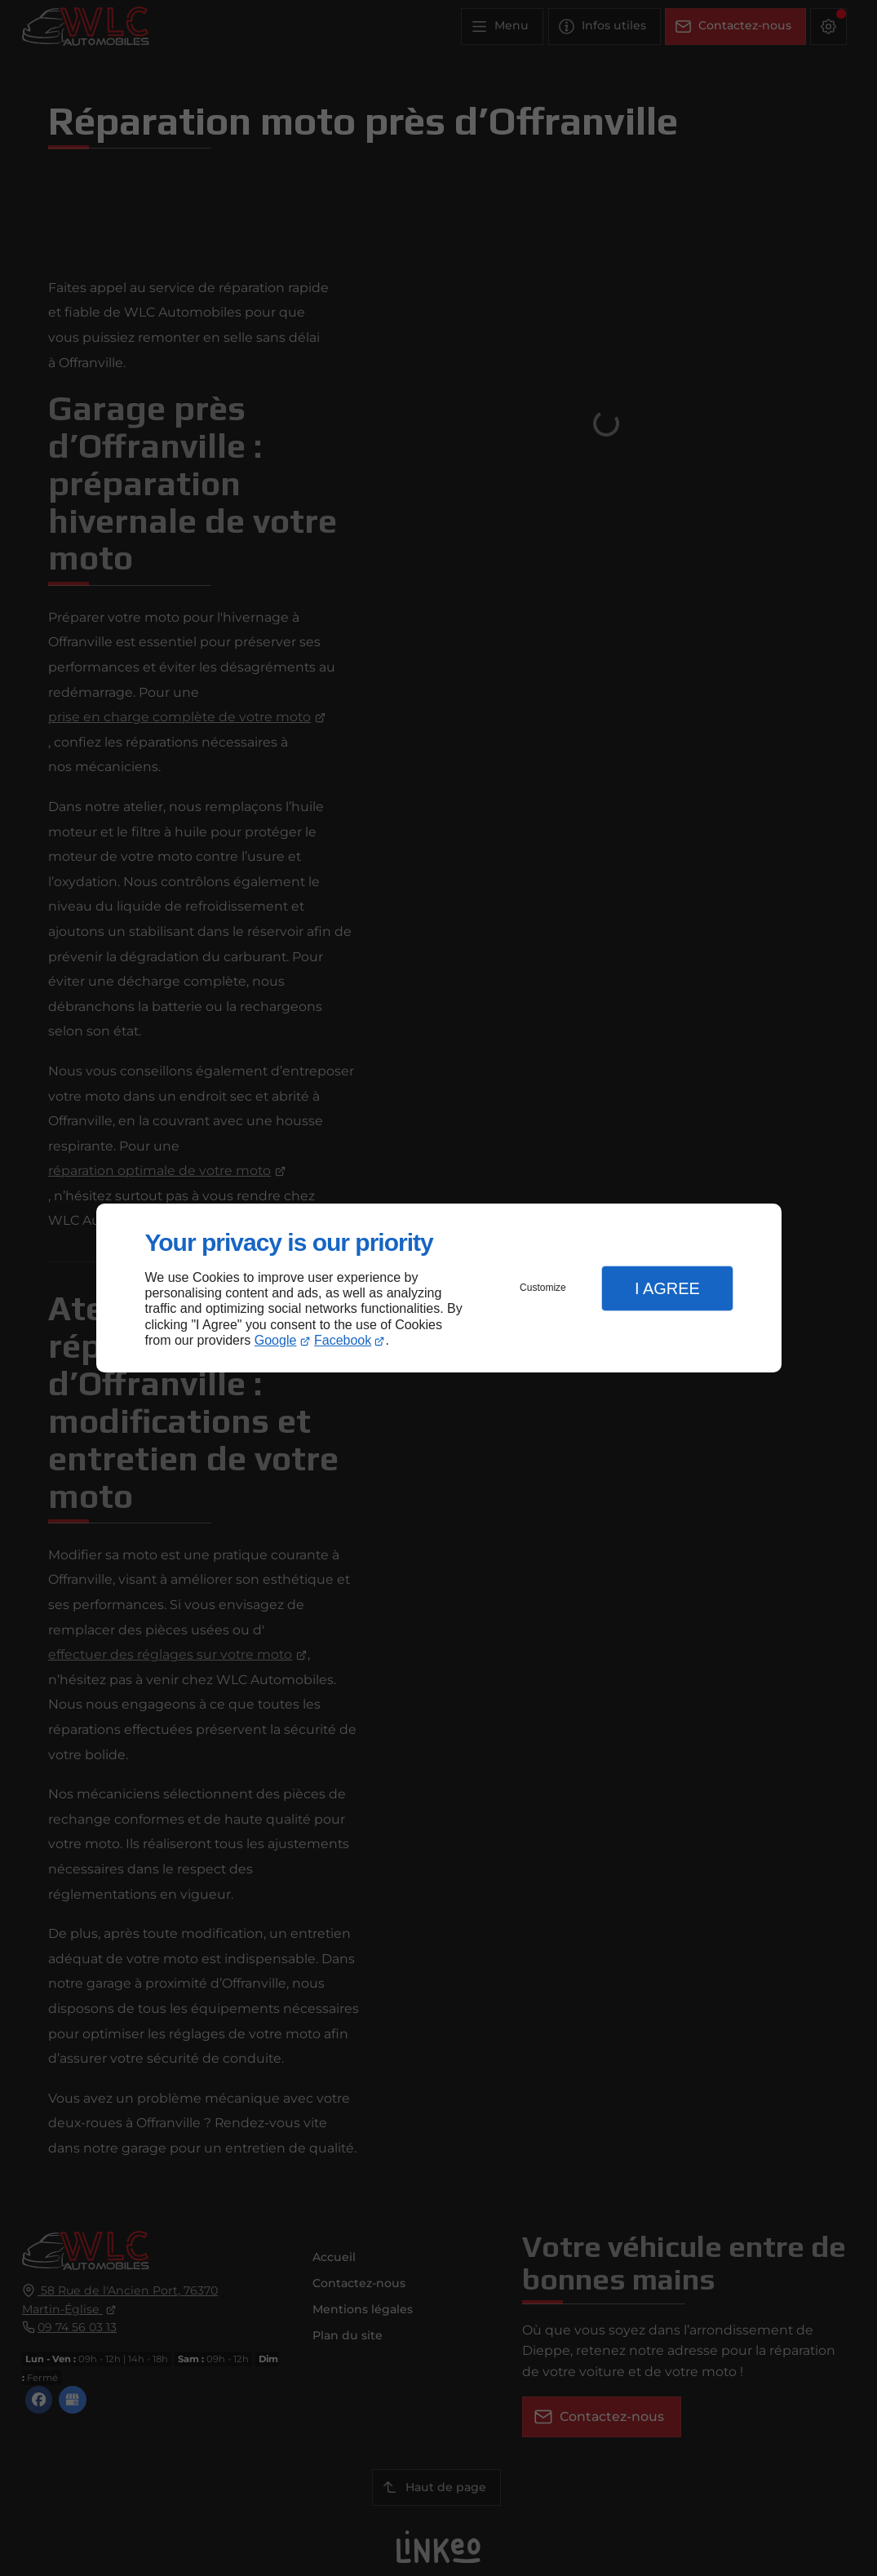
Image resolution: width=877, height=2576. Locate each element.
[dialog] (439, 1288)
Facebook (342, 1340)
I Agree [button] (667, 1288)
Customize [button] (543, 1287)
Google (276, 1340)
